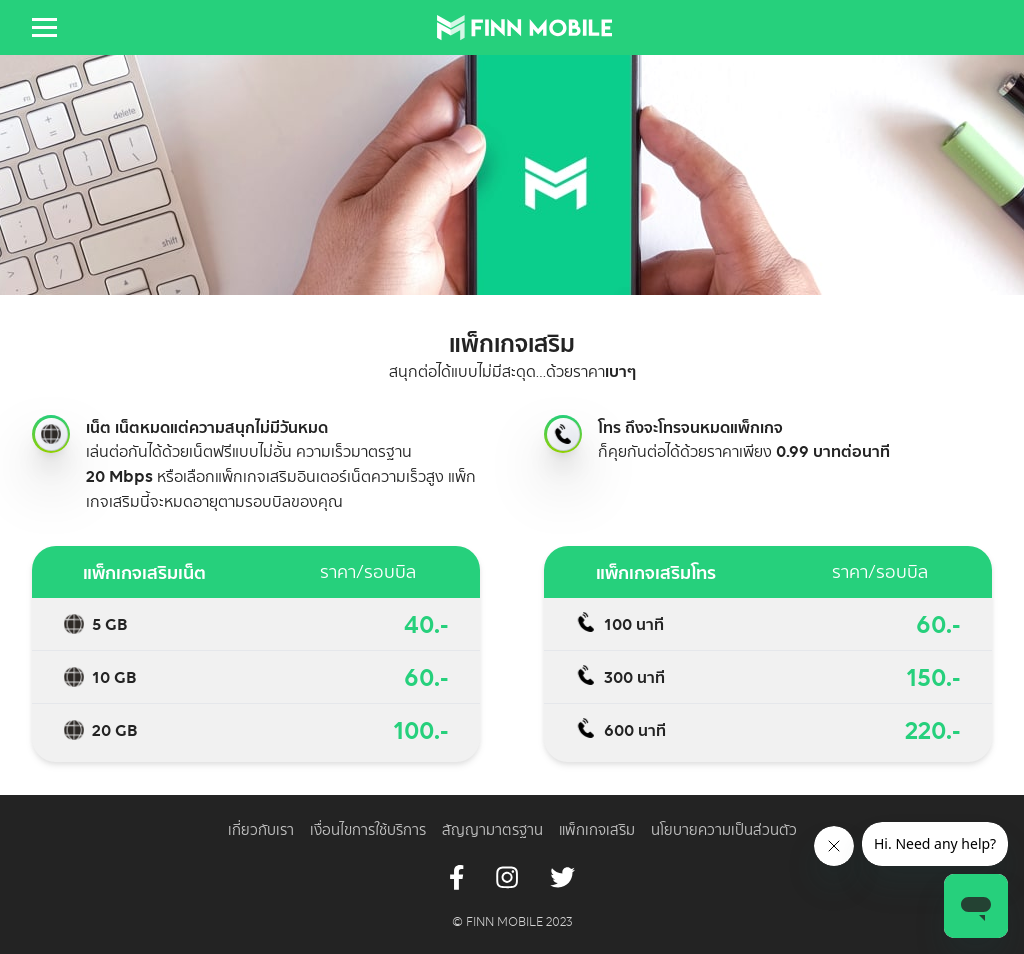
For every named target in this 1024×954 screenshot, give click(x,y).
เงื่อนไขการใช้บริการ (368, 830)
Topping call (563, 434)
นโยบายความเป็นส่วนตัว (724, 830)
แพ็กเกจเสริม (597, 830)
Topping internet (51, 434)
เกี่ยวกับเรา (261, 830)
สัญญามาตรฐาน (492, 830)
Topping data (74, 624)
